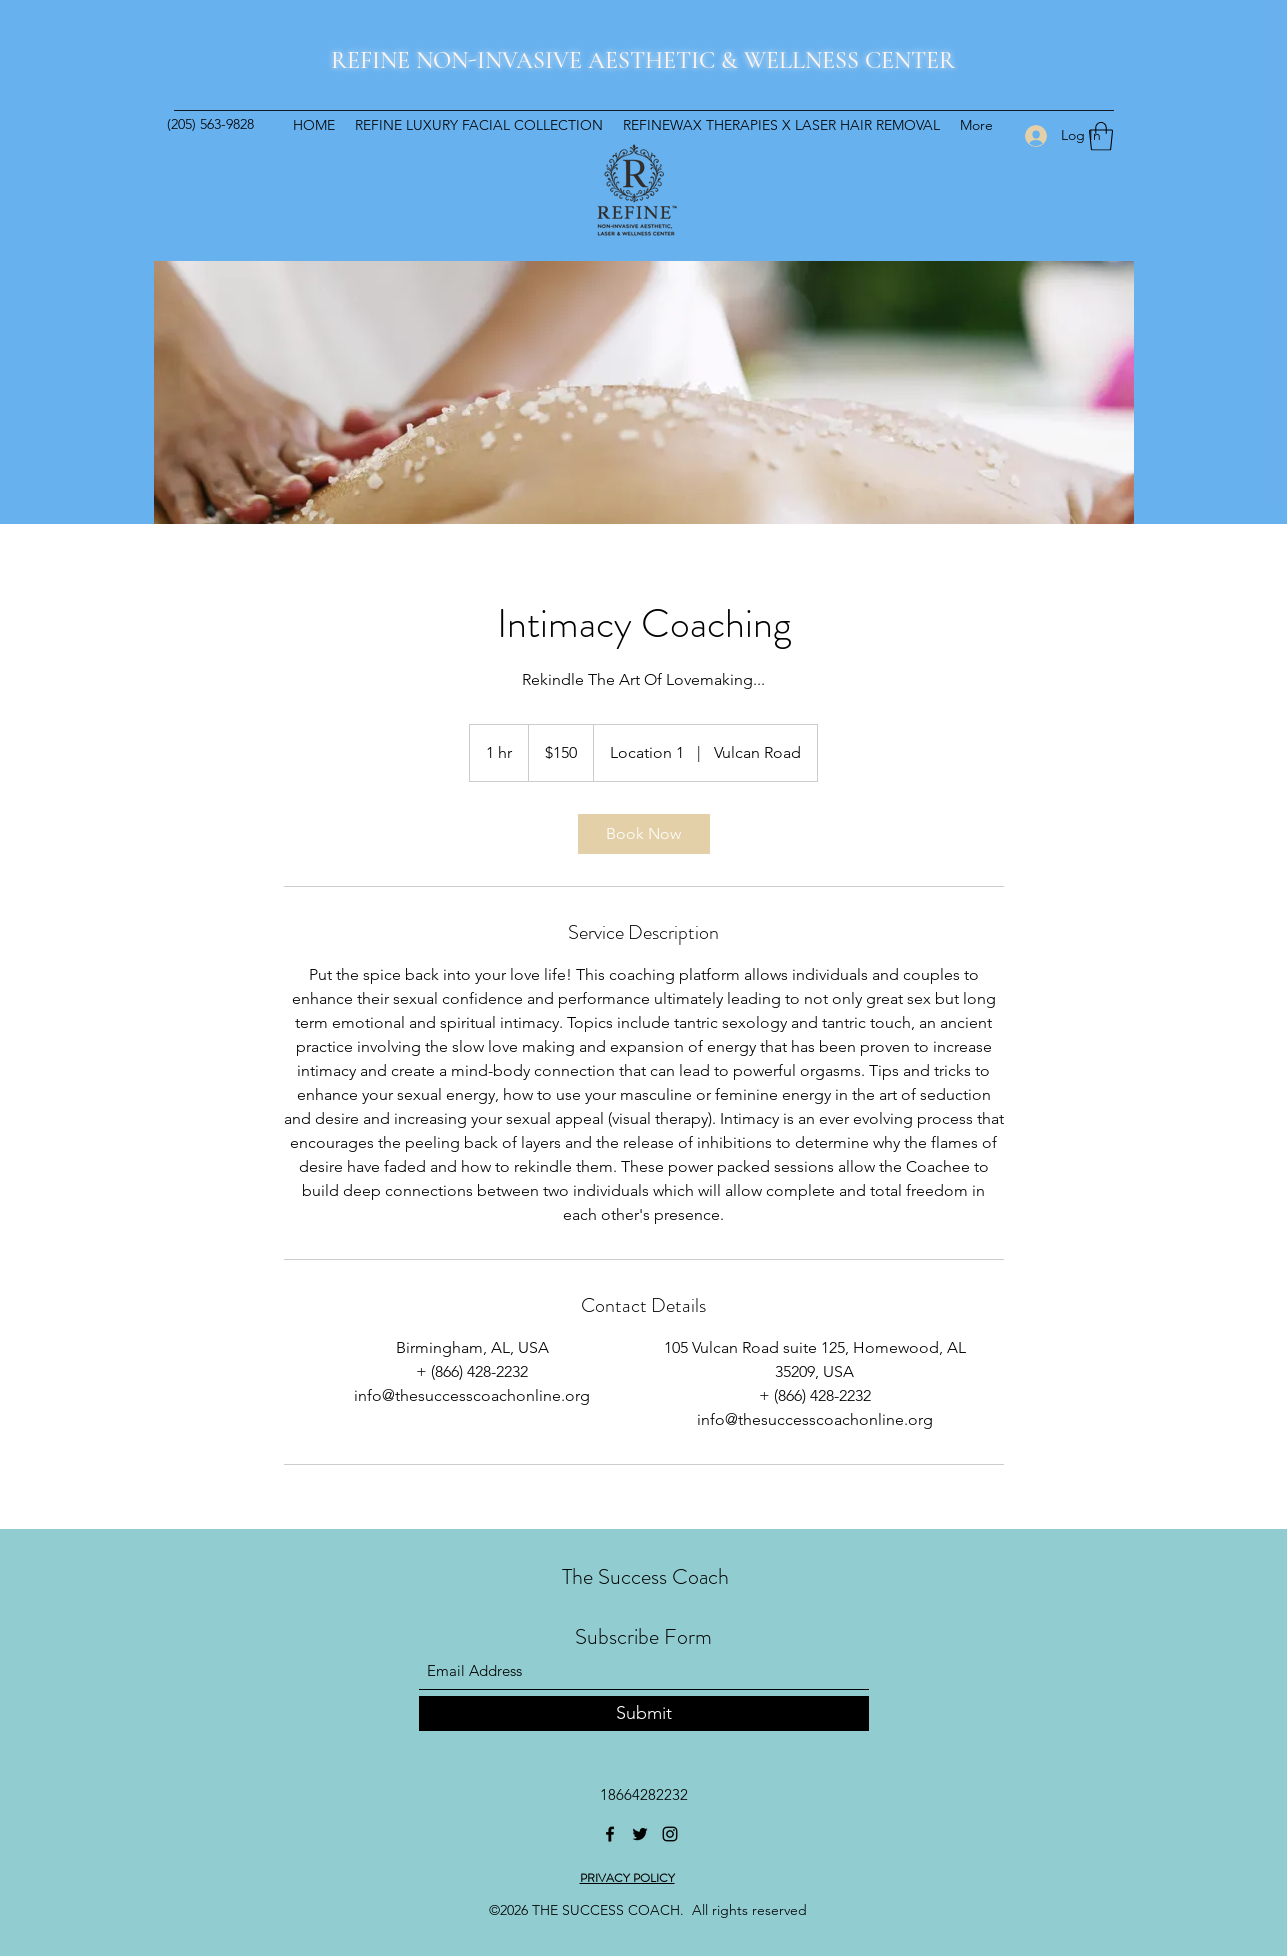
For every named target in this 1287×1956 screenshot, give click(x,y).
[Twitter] (640, 1834)
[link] (644, 834)
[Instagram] (670, 1834)
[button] (1101, 136)
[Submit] (644, 1713)
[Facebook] (610, 1834)
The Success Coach (645, 1576)
